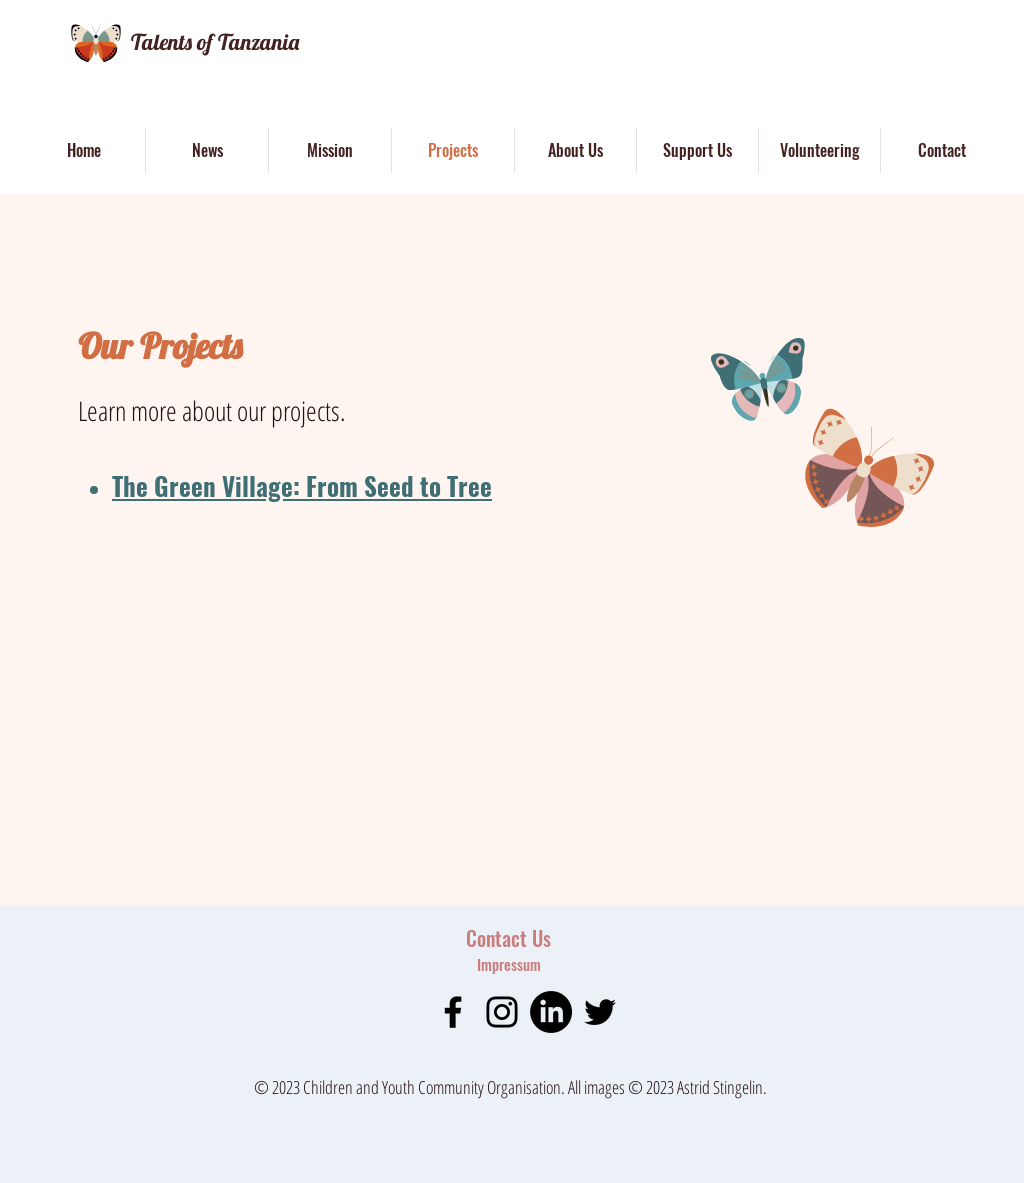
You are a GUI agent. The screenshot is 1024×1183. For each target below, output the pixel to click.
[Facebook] (453, 1012)
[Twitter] (600, 1012)
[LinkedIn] (551, 1012)
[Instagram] (502, 1012)
